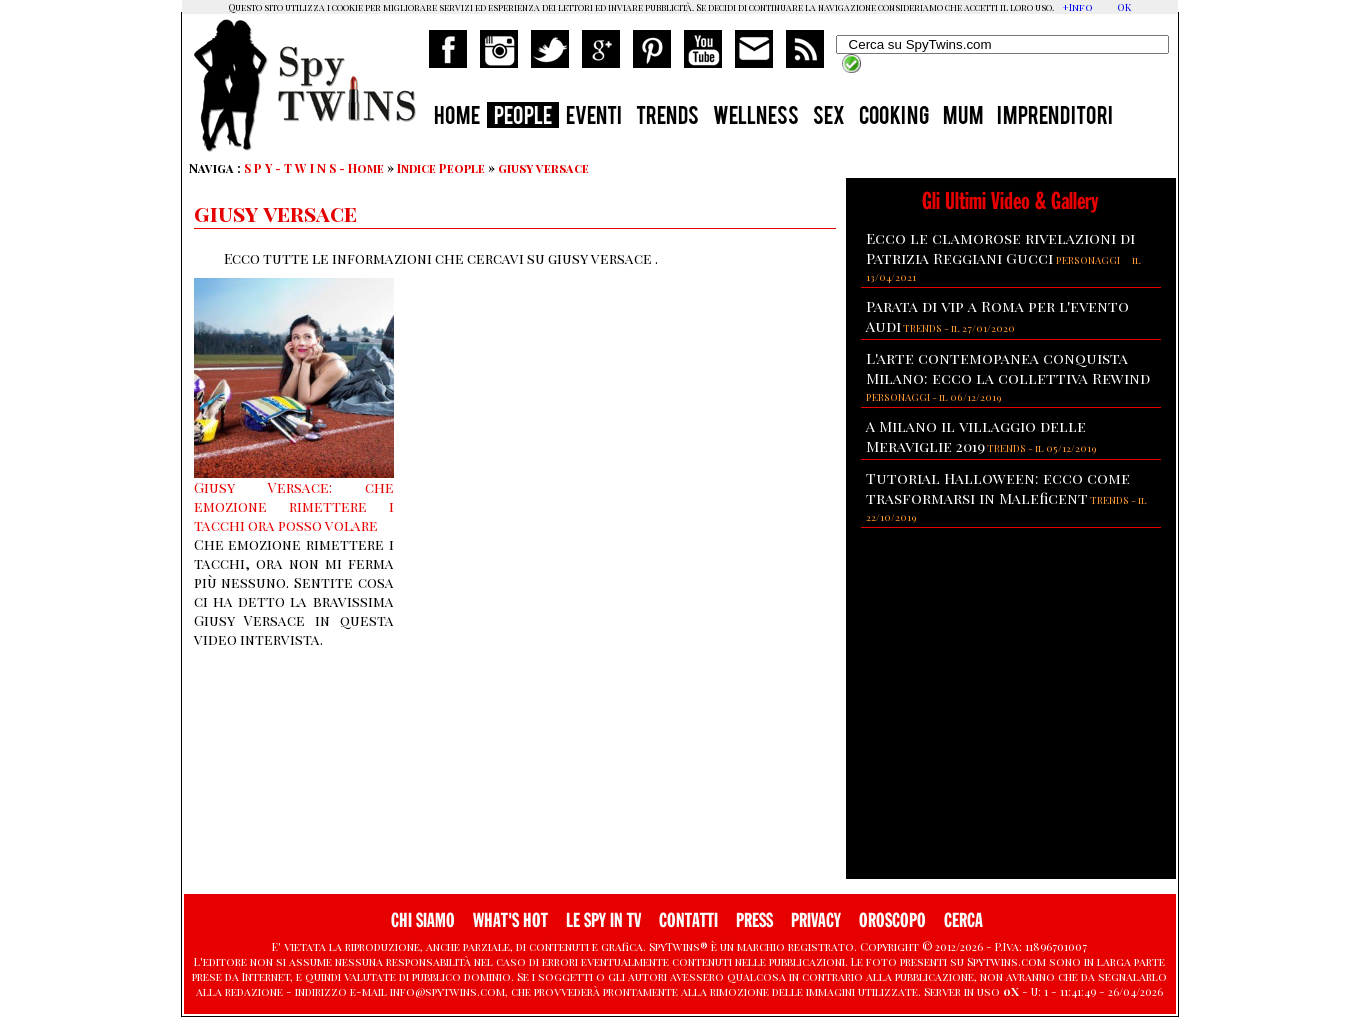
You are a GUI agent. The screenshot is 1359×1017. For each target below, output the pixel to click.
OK (1124, 7)
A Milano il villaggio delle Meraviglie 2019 (976, 436)
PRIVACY (816, 920)
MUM (963, 118)
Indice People (441, 168)
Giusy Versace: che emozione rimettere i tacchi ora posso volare (294, 506)
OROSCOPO (892, 920)
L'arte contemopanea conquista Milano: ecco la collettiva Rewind (1008, 368)
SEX (829, 118)
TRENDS (667, 118)
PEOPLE (523, 118)
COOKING (894, 118)
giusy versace (543, 168)
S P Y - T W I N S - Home (314, 168)
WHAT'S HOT (510, 920)
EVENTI (594, 118)
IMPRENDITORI (1055, 118)
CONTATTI (688, 920)
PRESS (754, 920)
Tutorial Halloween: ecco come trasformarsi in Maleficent (998, 488)
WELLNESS (756, 118)
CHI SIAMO (423, 920)
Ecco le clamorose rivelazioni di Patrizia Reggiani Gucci (1000, 248)
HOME (457, 118)
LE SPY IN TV (603, 920)
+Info (1077, 7)
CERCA (963, 920)
